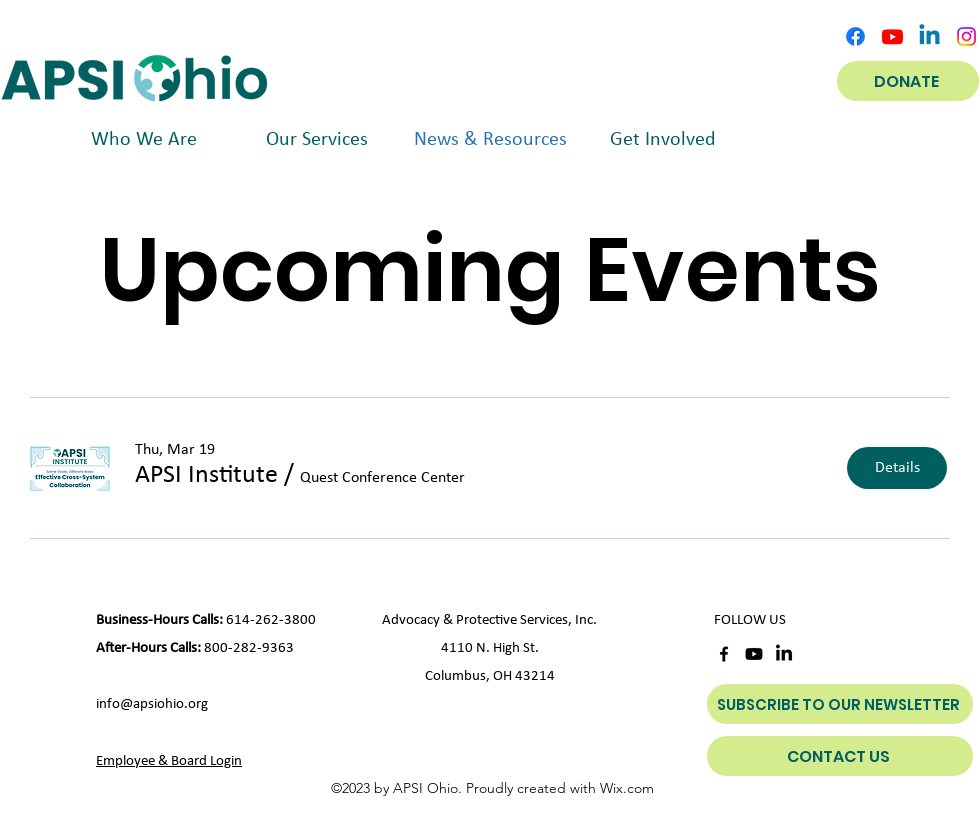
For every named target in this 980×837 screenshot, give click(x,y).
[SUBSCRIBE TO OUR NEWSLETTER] (840, 704)
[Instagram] (966, 36)
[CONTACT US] (840, 756)
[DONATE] (908, 81)
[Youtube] (892, 36)
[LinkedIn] (784, 654)
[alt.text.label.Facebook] (855, 36)
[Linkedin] (929, 36)
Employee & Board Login (169, 761)
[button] (206, 476)
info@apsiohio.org (152, 704)
